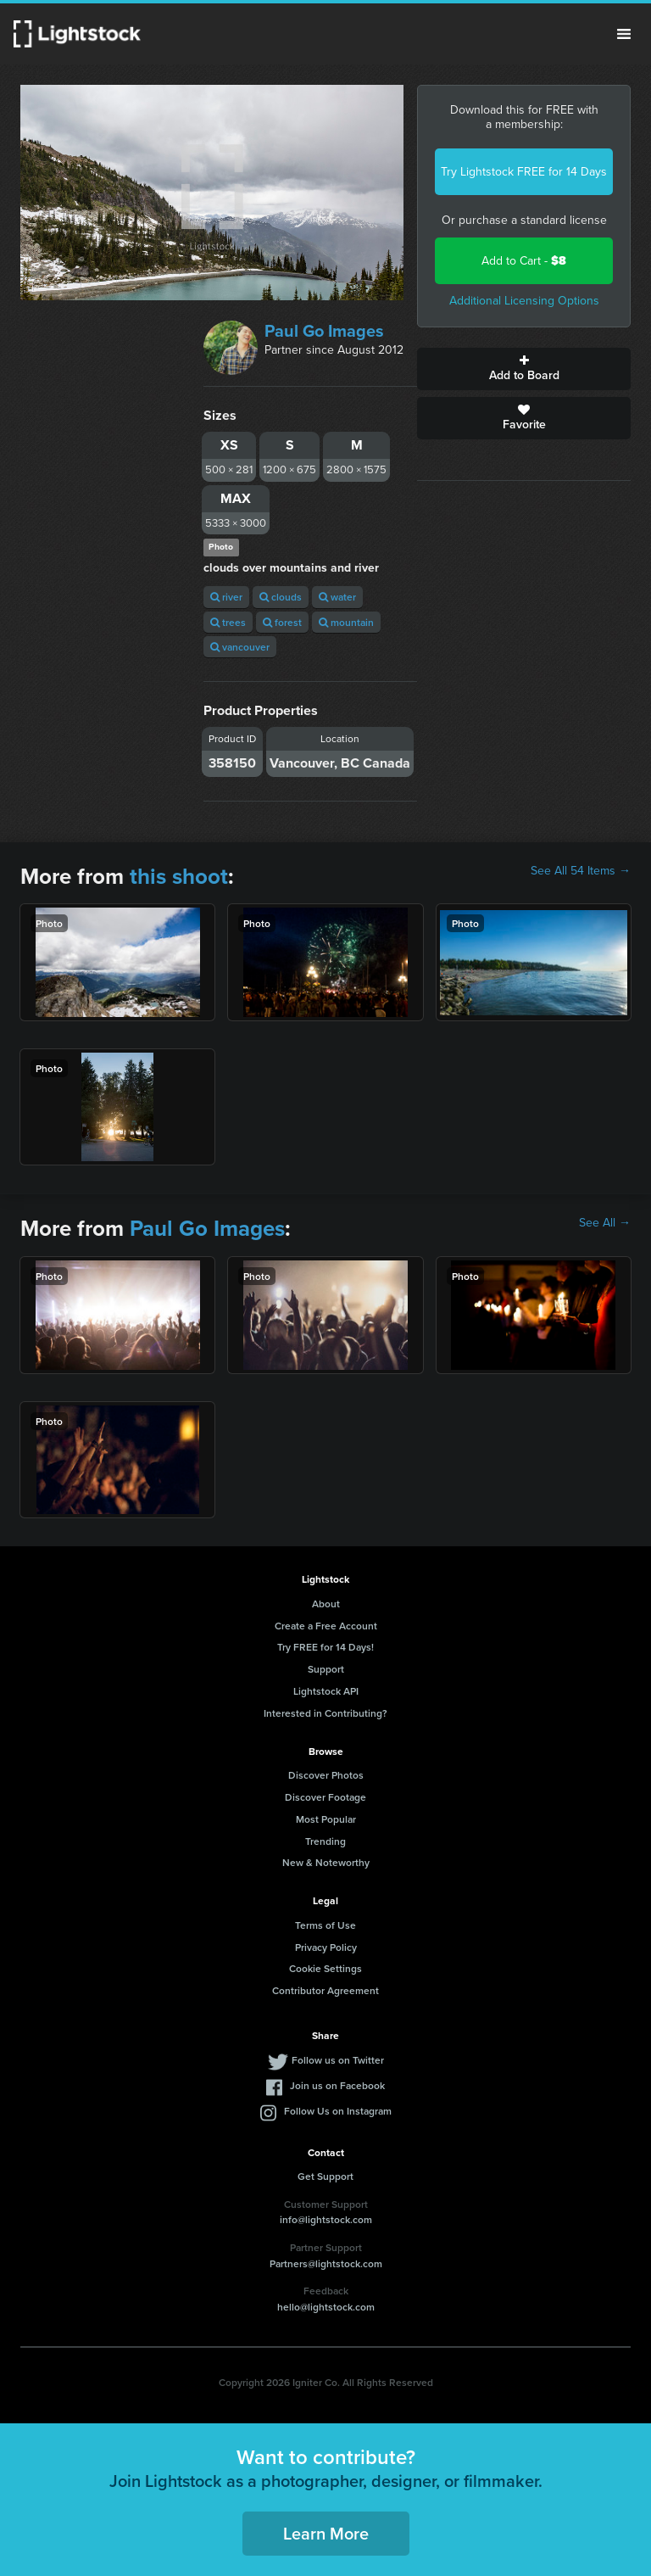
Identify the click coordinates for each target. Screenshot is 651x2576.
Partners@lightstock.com (326, 2263)
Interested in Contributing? (325, 1713)
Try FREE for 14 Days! (325, 1647)
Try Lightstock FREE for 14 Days (524, 172)
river (226, 597)
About (326, 1603)
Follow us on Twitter (338, 2060)
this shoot (179, 876)
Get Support (325, 2176)
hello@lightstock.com (326, 2306)
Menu (623, 33)
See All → (605, 1223)
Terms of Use (325, 1925)
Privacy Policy (326, 1947)
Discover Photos (326, 1775)
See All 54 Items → (581, 871)
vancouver (240, 647)
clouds (280, 597)
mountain (346, 622)
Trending (325, 1841)
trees (228, 622)
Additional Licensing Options (524, 301)
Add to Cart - (523, 261)
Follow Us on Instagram (338, 2111)
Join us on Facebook (337, 2085)
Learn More (326, 2533)
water (337, 597)
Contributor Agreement (325, 1990)
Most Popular (326, 1819)
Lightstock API (326, 1691)
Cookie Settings (325, 1968)
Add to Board (523, 369)
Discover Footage (325, 1797)
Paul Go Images (324, 331)
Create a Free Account (326, 1625)
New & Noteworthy (326, 1862)
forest (282, 622)
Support (326, 1669)
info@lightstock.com (326, 2219)
